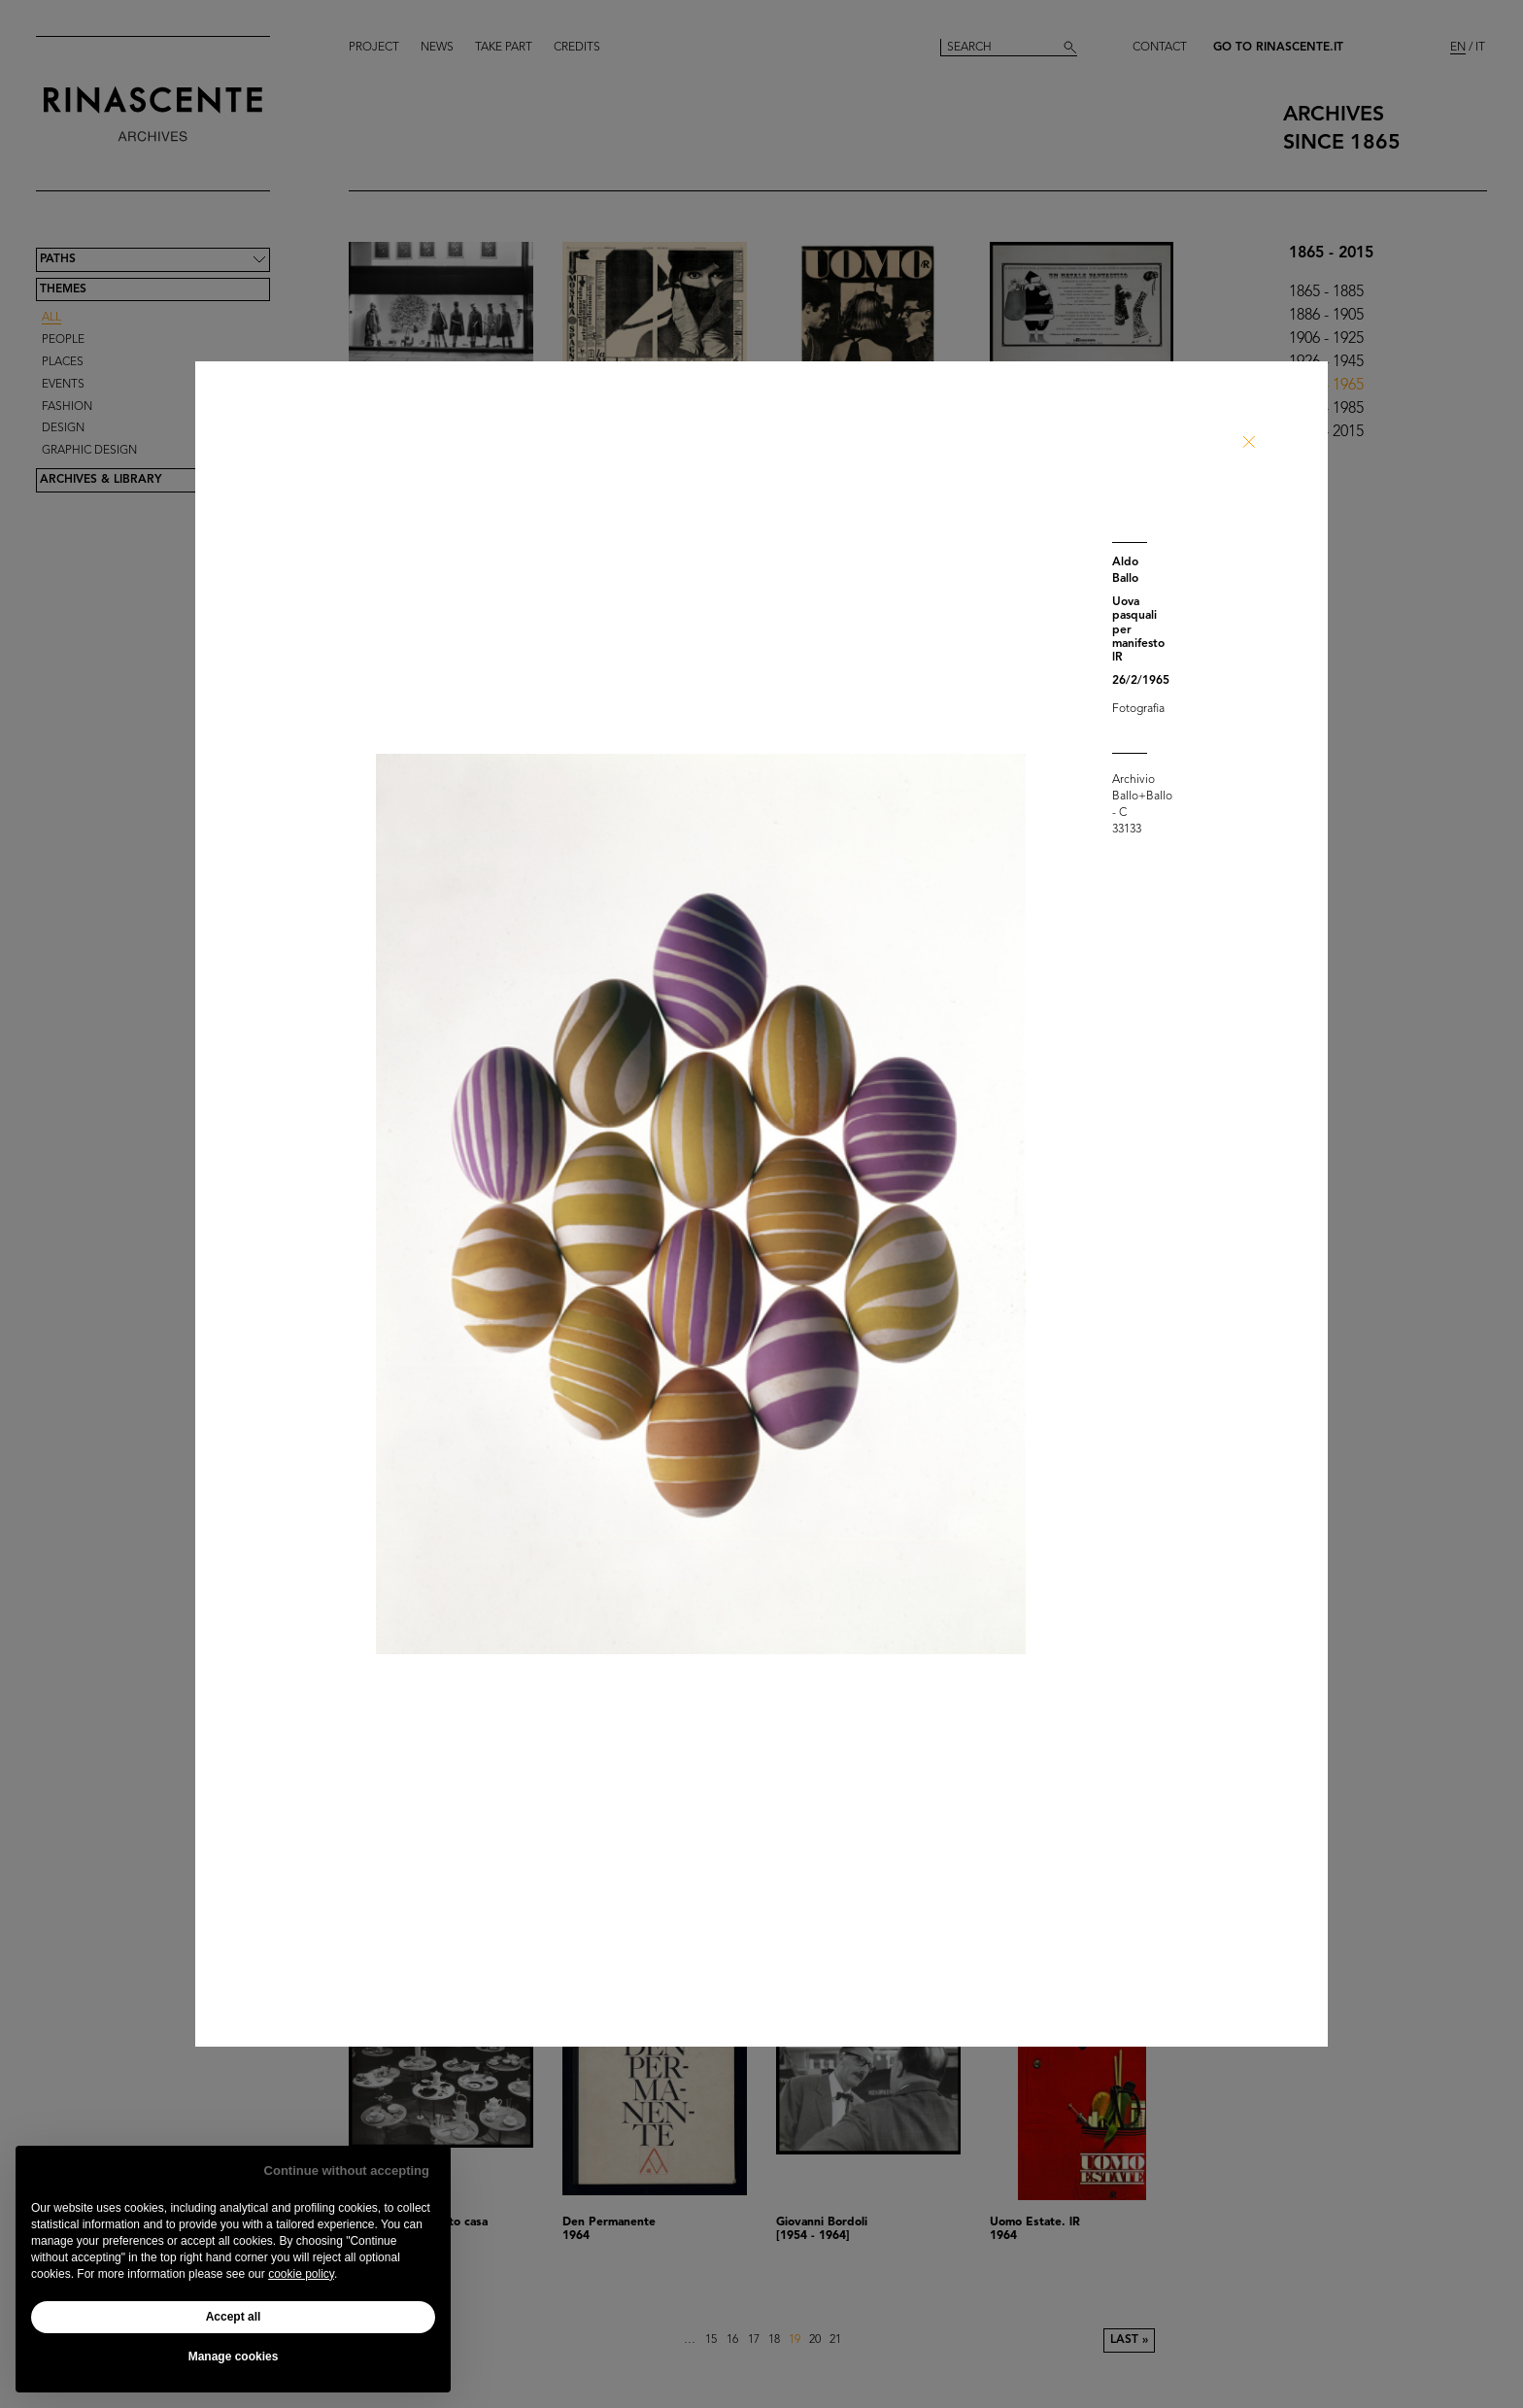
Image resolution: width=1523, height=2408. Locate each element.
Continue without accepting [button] (346, 2170)
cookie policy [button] (301, 2274)
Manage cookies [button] (233, 2356)
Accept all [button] (233, 2316)
